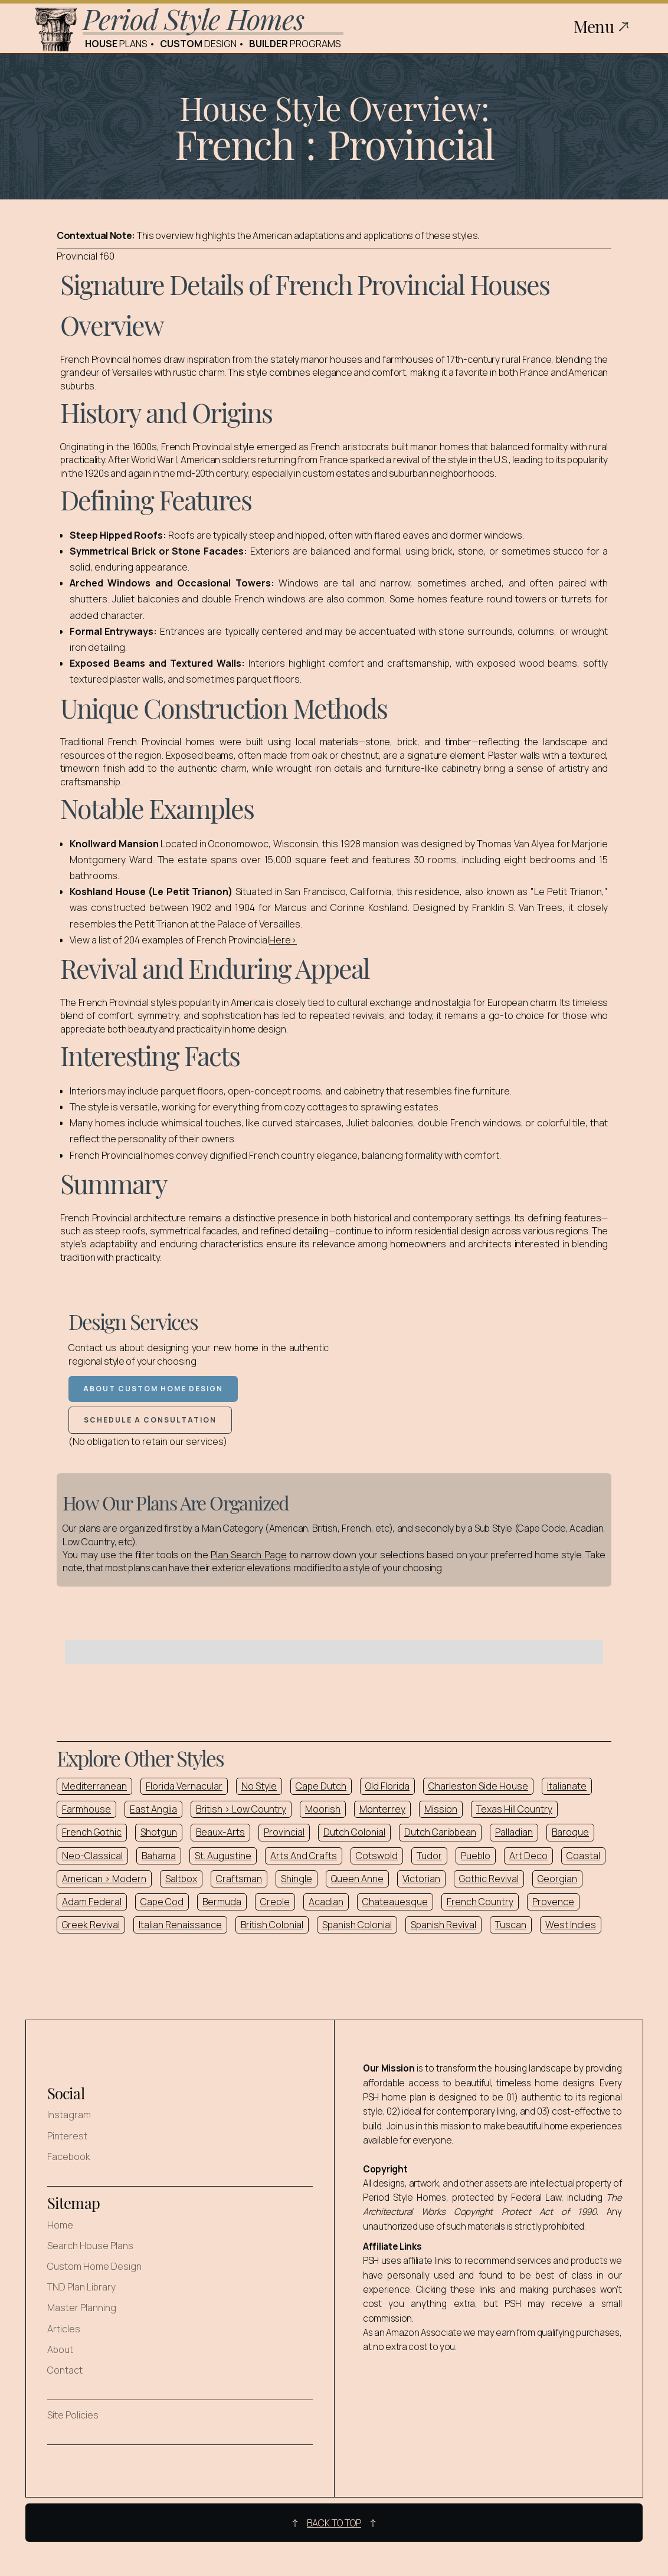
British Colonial (272, 1924)
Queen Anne (357, 1878)
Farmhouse (86, 1808)
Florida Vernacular (184, 1785)
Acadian (326, 1901)
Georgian (557, 1878)
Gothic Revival (489, 1878)
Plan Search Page (249, 1554)
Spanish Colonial (357, 1924)
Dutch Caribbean (440, 1832)
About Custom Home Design (153, 1389)
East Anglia (153, 1808)
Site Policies (73, 2415)
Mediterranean (94, 1785)
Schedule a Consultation (150, 1420)
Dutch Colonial (354, 1832)
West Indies (570, 1924)
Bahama (159, 1855)
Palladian (514, 1832)
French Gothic (92, 1832)
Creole (275, 1901)
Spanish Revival (443, 1924)
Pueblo (475, 1855)
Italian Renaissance (180, 1924)
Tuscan (510, 1924)
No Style (259, 1785)
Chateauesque (395, 1901)
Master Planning (81, 2308)
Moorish (322, 1808)
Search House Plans (90, 2245)
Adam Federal (92, 1901)
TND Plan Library (81, 2287)
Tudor (429, 1855)
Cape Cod (162, 1901)
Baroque (570, 1832)
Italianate (567, 1785)
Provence (553, 1901)
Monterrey (382, 1808)
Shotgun (158, 1832)
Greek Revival (91, 1924)
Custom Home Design (94, 2266)
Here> (283, 939)
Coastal (583, 1855)
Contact (65, 2370)
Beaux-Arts (220, 1832)
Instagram (69, 2115)
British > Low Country (241, 1808)
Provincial (284, 1832)
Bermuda (221, 1901)
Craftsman (239, 1878)
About (60, 2349)
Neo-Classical (92, 1855)
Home (60, 2225)
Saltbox (181, 1878)
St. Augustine (223, 1855)
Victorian (421, 1878)
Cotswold (377, 1855)
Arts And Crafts (303, 1855)
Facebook (68, 2156)
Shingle (296, 1878)
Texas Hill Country (514, 1808)
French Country (480, 1901)
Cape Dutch (321, 1785)
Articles (63, 2329)
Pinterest (67, 2136)
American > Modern (104, 1878)
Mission (440, 1808)
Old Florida (387, 1785)
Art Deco (528, 1855)
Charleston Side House (478, 1785)
